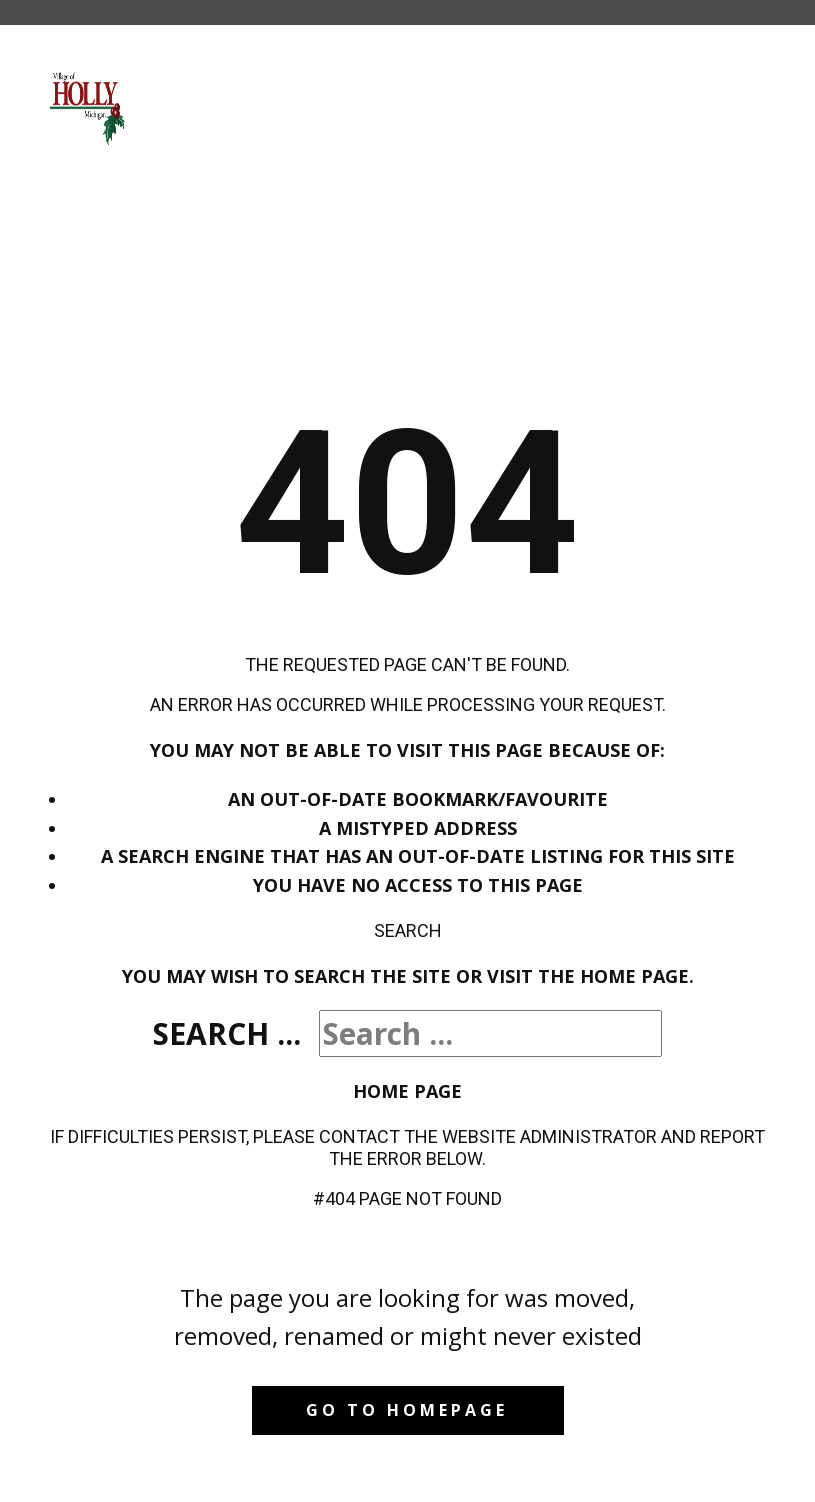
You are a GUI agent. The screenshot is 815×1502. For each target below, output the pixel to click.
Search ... (227, 1033)
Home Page (407, 1091)
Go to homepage (407, 1410)
